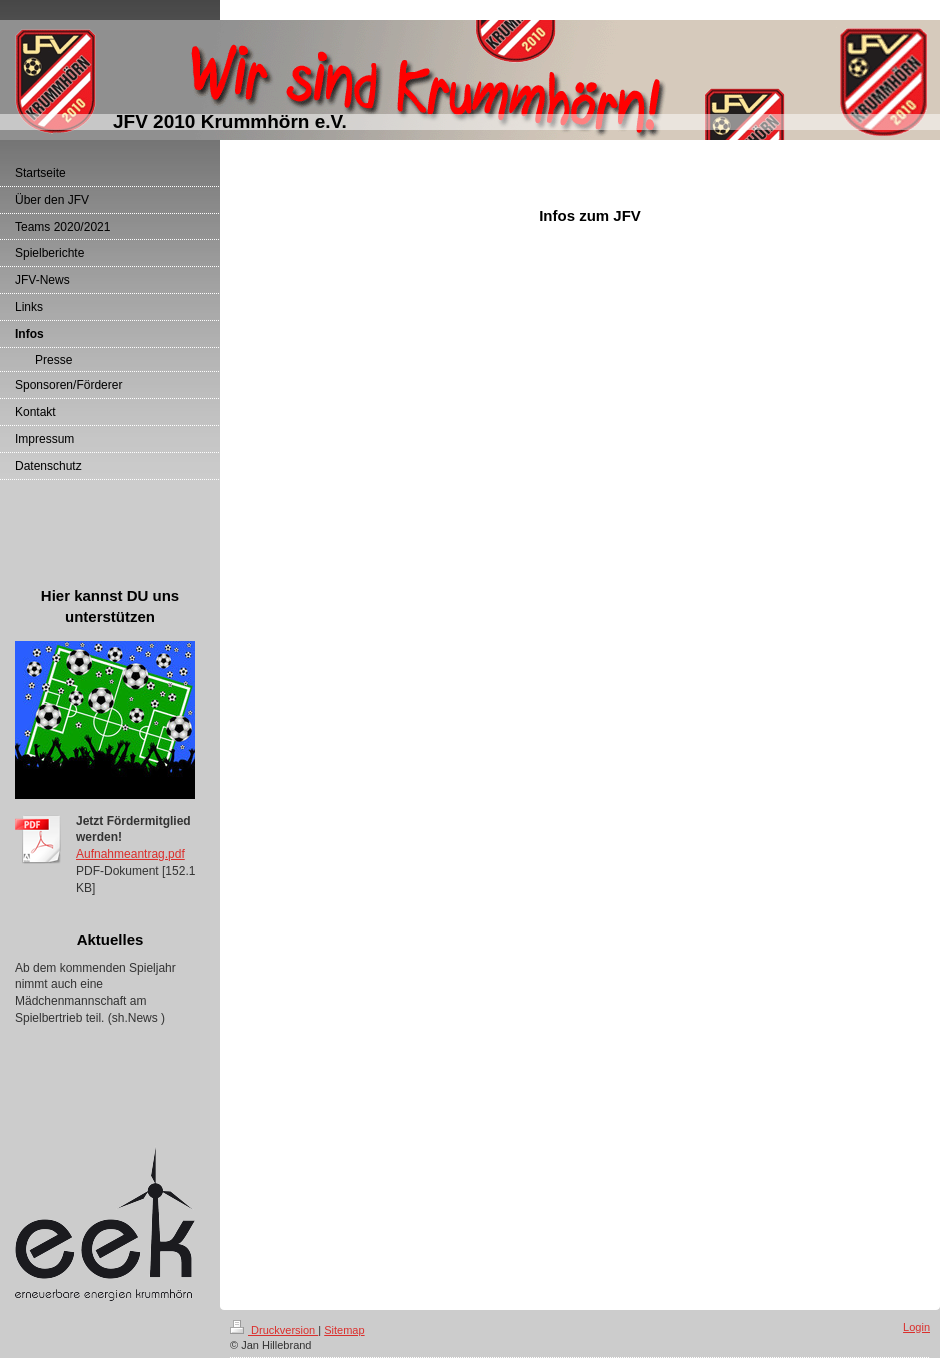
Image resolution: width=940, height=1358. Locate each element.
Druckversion (274, 1330)
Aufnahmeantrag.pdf (130, 854)
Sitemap (344, 1330)
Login (916, 1327)
